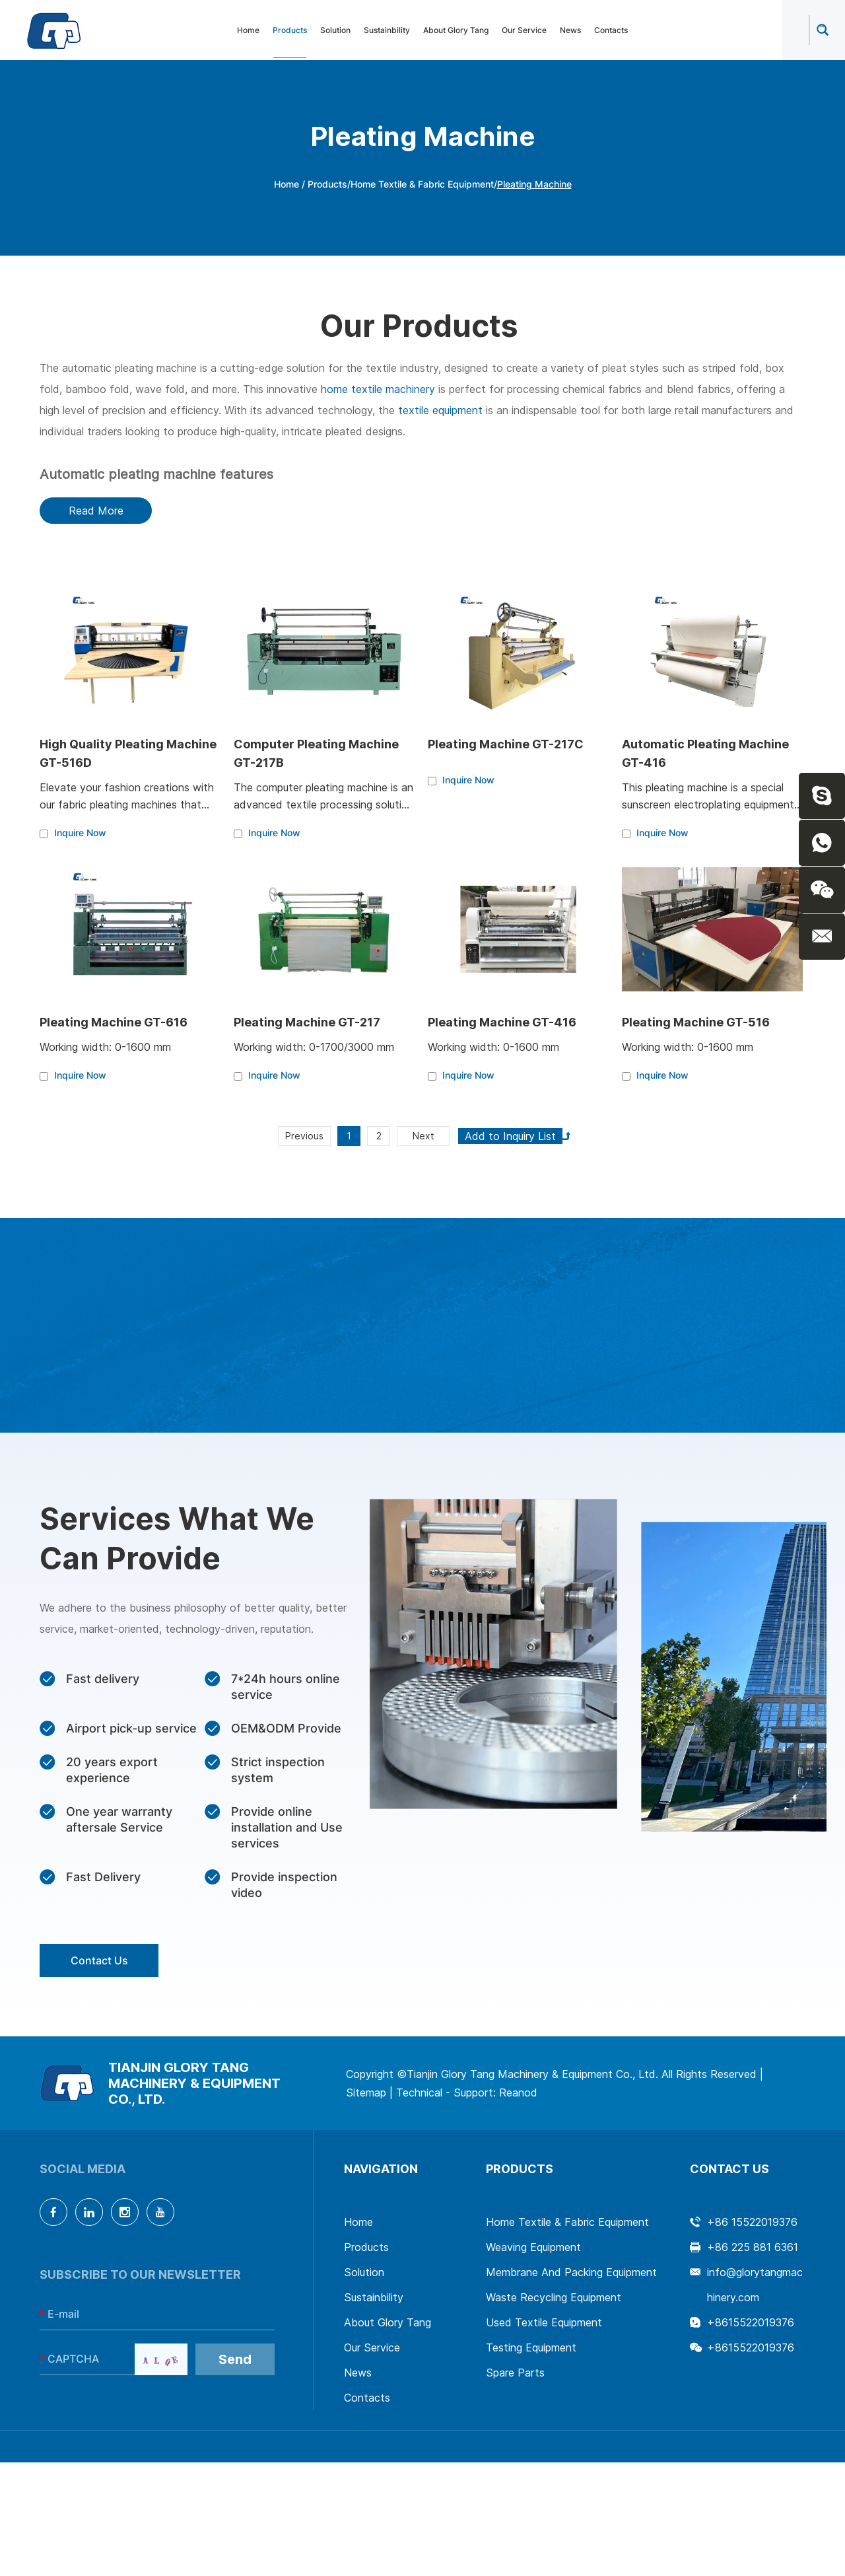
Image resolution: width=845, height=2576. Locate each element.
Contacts (611, 30)
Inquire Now (80, 832)
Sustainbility (387, 30)
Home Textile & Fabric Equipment (422, 184)
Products (290, 30)
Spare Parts (515, 2372)
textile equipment (440, 410)
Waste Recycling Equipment (553, 2297)
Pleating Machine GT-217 (307, 1022)
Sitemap (366, 2092)
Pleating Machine (534, 184)
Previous (304, 1135)
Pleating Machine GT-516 (696, 1022)
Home (248, 30)
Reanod (518, 2092)
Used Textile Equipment (544, 2322)
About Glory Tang (456, 30)
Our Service (524, 30)
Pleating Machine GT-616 (113, 1022)
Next (423, 1135)
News (570, 30)
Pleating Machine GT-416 (502, 1022)
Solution (335, 30)
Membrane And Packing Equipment (571, 2272)
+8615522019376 (750, 2322)
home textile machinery (378, 389)
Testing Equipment (531, 2347)
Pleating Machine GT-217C (506, 744)
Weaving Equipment (533, 2247)
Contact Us (99, 1960)
